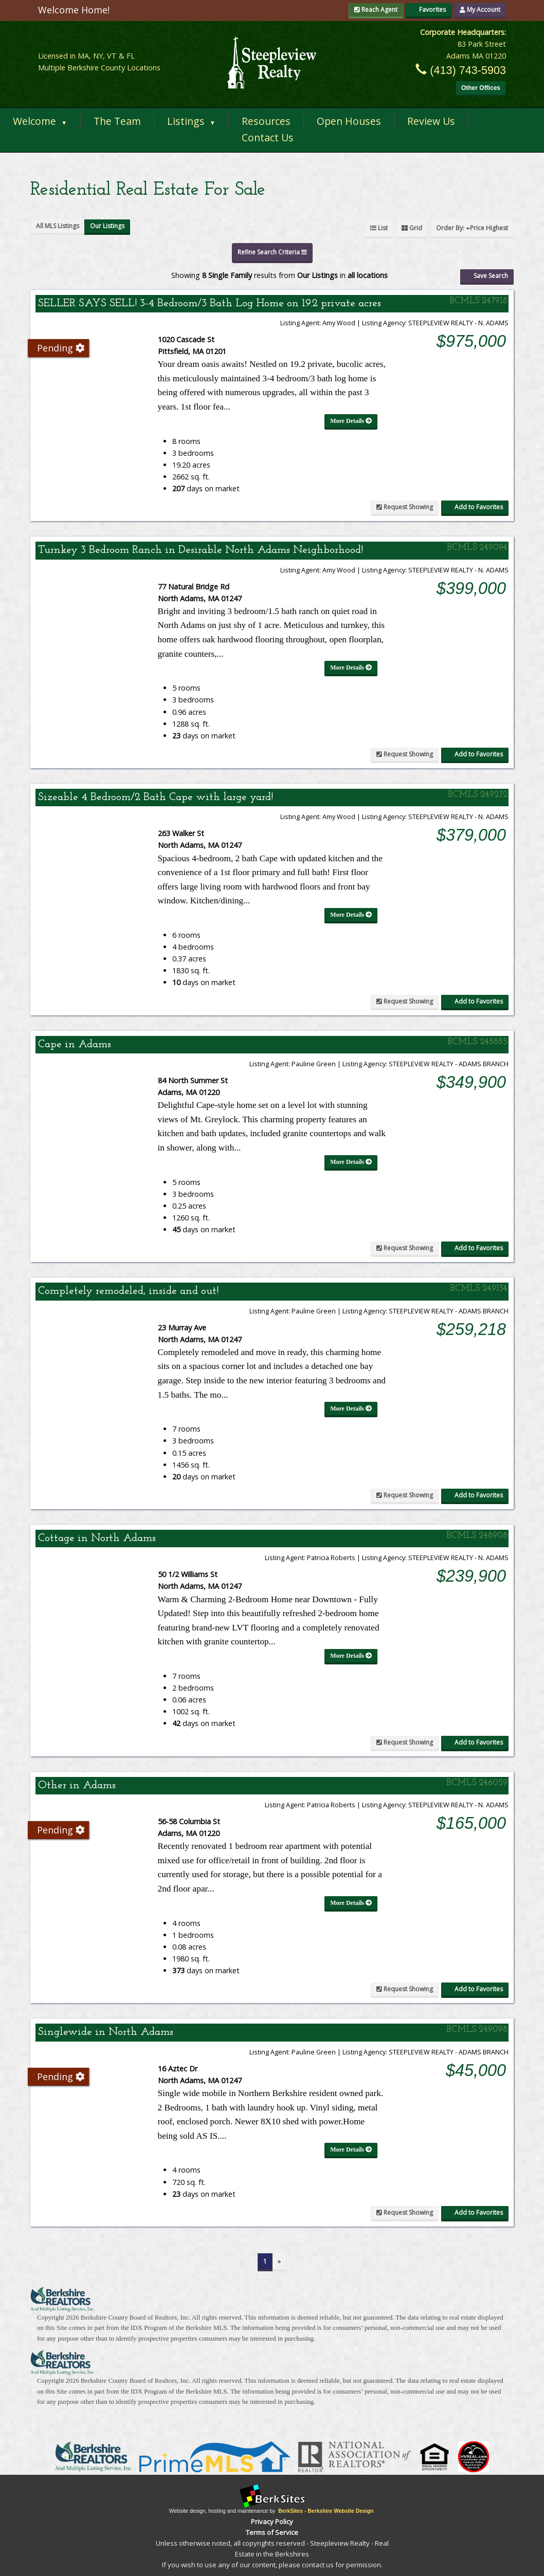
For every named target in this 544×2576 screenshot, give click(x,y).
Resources (266, 121)
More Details (351, 420)
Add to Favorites (475, 507)
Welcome (40, 121)
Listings (191, 121)
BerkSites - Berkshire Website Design (325, 2511)
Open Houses (349, 121)
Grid (412, 228)
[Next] (279, 2262)
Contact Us (268, 137)
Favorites (428, 9)
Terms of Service (272, 2532)
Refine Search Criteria (272, 252)
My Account (480, 9)
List (379, 228)
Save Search (487, 275)
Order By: (472, 228)
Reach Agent (375, 9)
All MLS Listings (57, 225)
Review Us (431, 121)
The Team (117, 121)
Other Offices (480, 87)
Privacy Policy (272, 2521)
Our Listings (107, 225)
